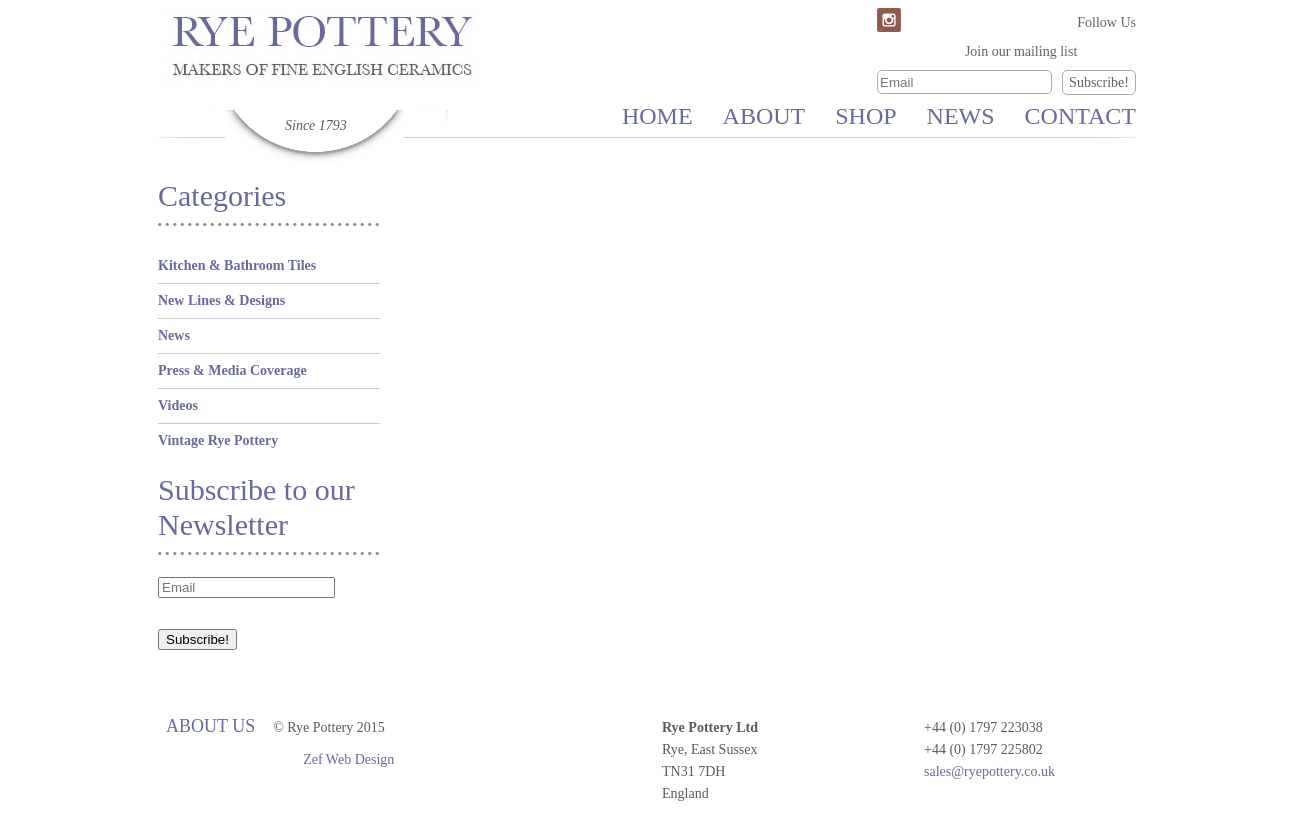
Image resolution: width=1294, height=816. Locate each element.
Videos (178, 405)
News (961, 116)
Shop (865, 116)
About (764, 116)
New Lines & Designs (221, 300)
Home (657, 116)
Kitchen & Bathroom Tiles (237, 265)
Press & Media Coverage (232, 370)
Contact (1080, 116)
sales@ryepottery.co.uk (989, 771)
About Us (210, 726)
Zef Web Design (348, 759)
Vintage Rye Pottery (218, 440)
